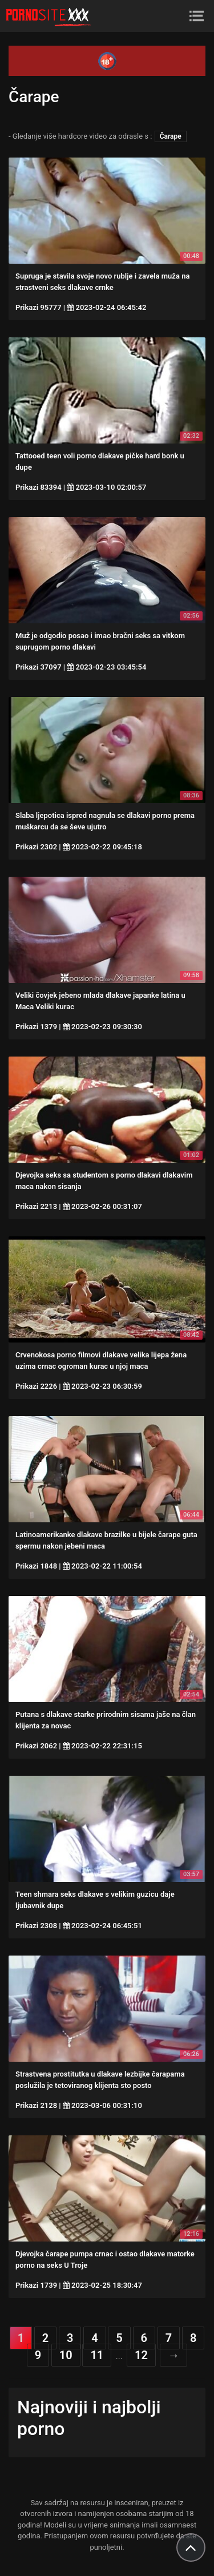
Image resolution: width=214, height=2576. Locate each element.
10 (65, 2355)
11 (96, 2355)
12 (141, 2355)
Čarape (170, 136)
